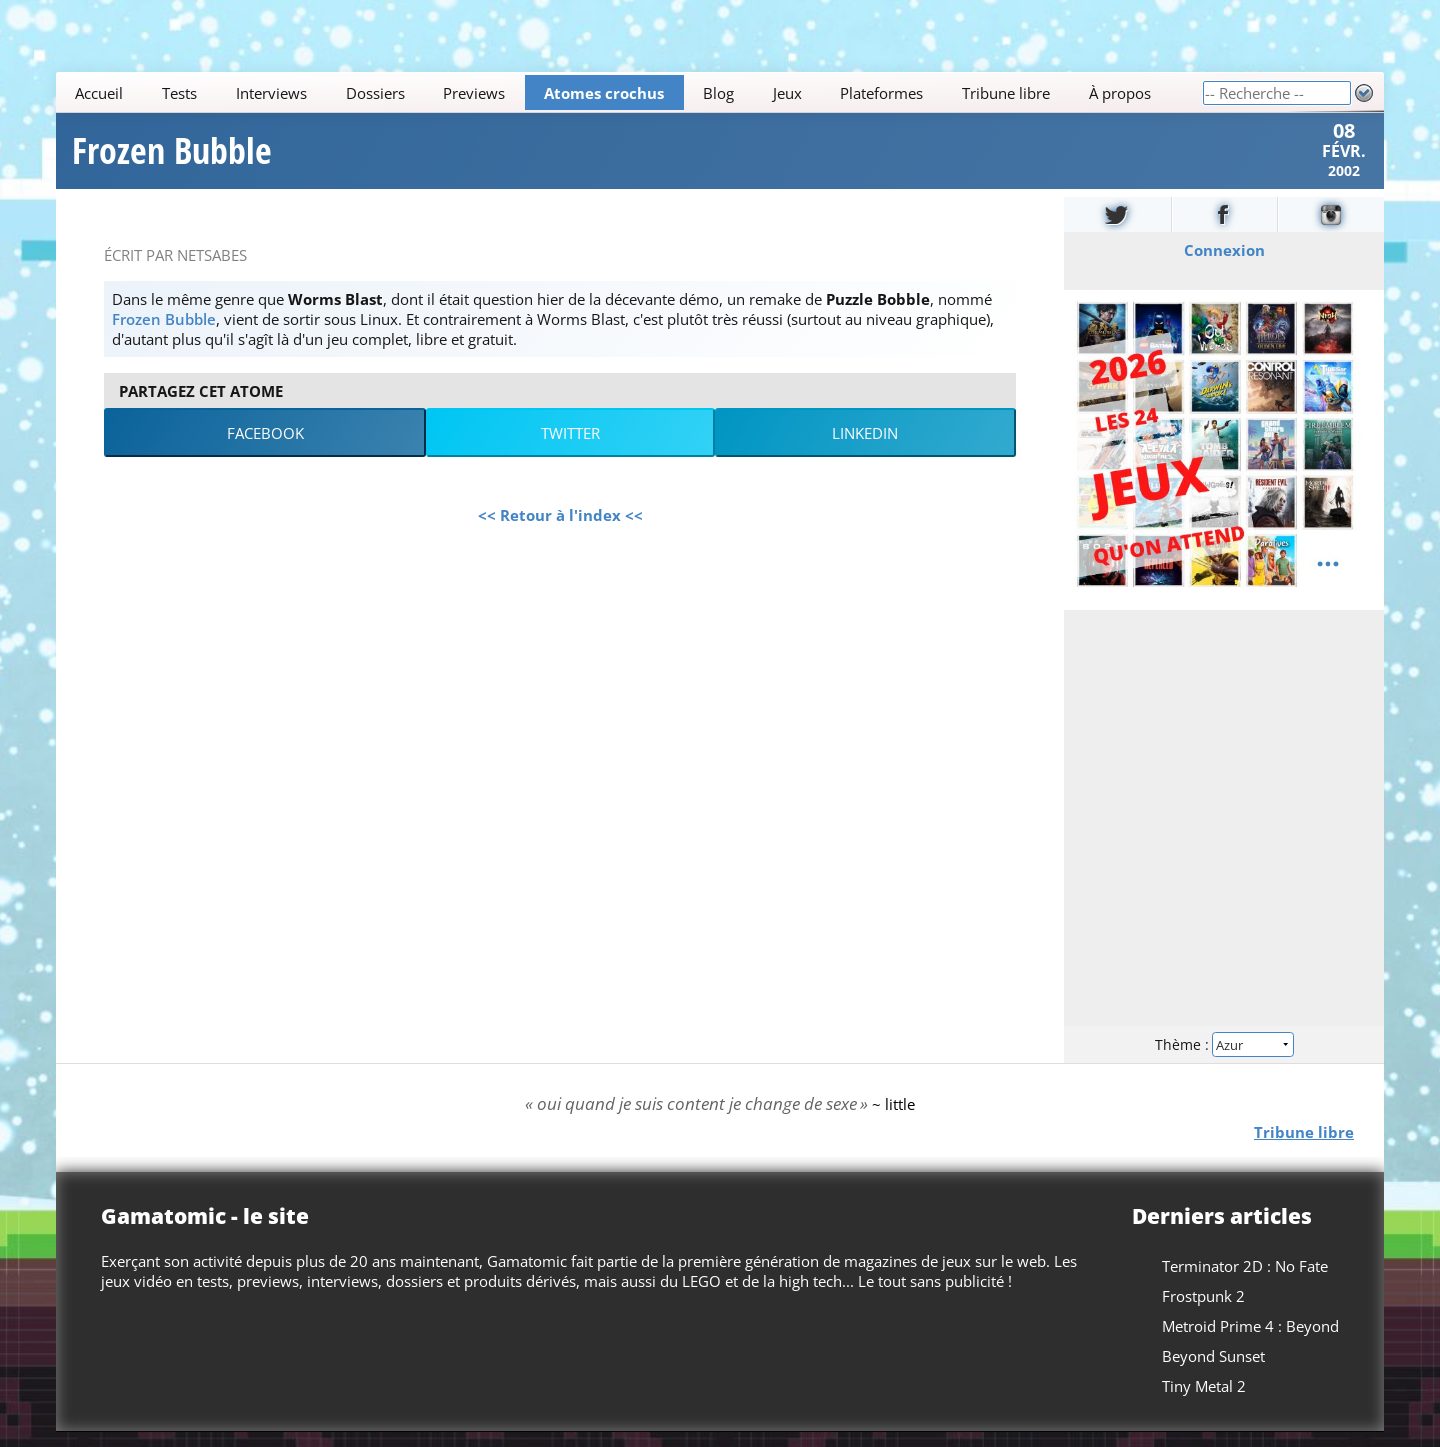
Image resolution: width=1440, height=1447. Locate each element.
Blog (718, 93)
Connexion (1224, 264)
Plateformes (881, 93)
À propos (1120, 93)
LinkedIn (865, 447)
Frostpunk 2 (1203, 1311)
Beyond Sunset (1213, 1371)
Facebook (265, 447)
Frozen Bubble (172, 158)
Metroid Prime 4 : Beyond (1250, 1341)
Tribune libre (1006, 93)
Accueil (99, 93)
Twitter (570, 447)
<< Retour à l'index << (560, 529)
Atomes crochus (604, 93)
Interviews (271, 93)
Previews (474, 93)
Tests (179, 93)
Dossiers (375, 93)
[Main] (629, 92)
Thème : (1224, 1057)
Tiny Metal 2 (1204, 1401)
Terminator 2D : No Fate (1245, 1281)
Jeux (787, 93)
